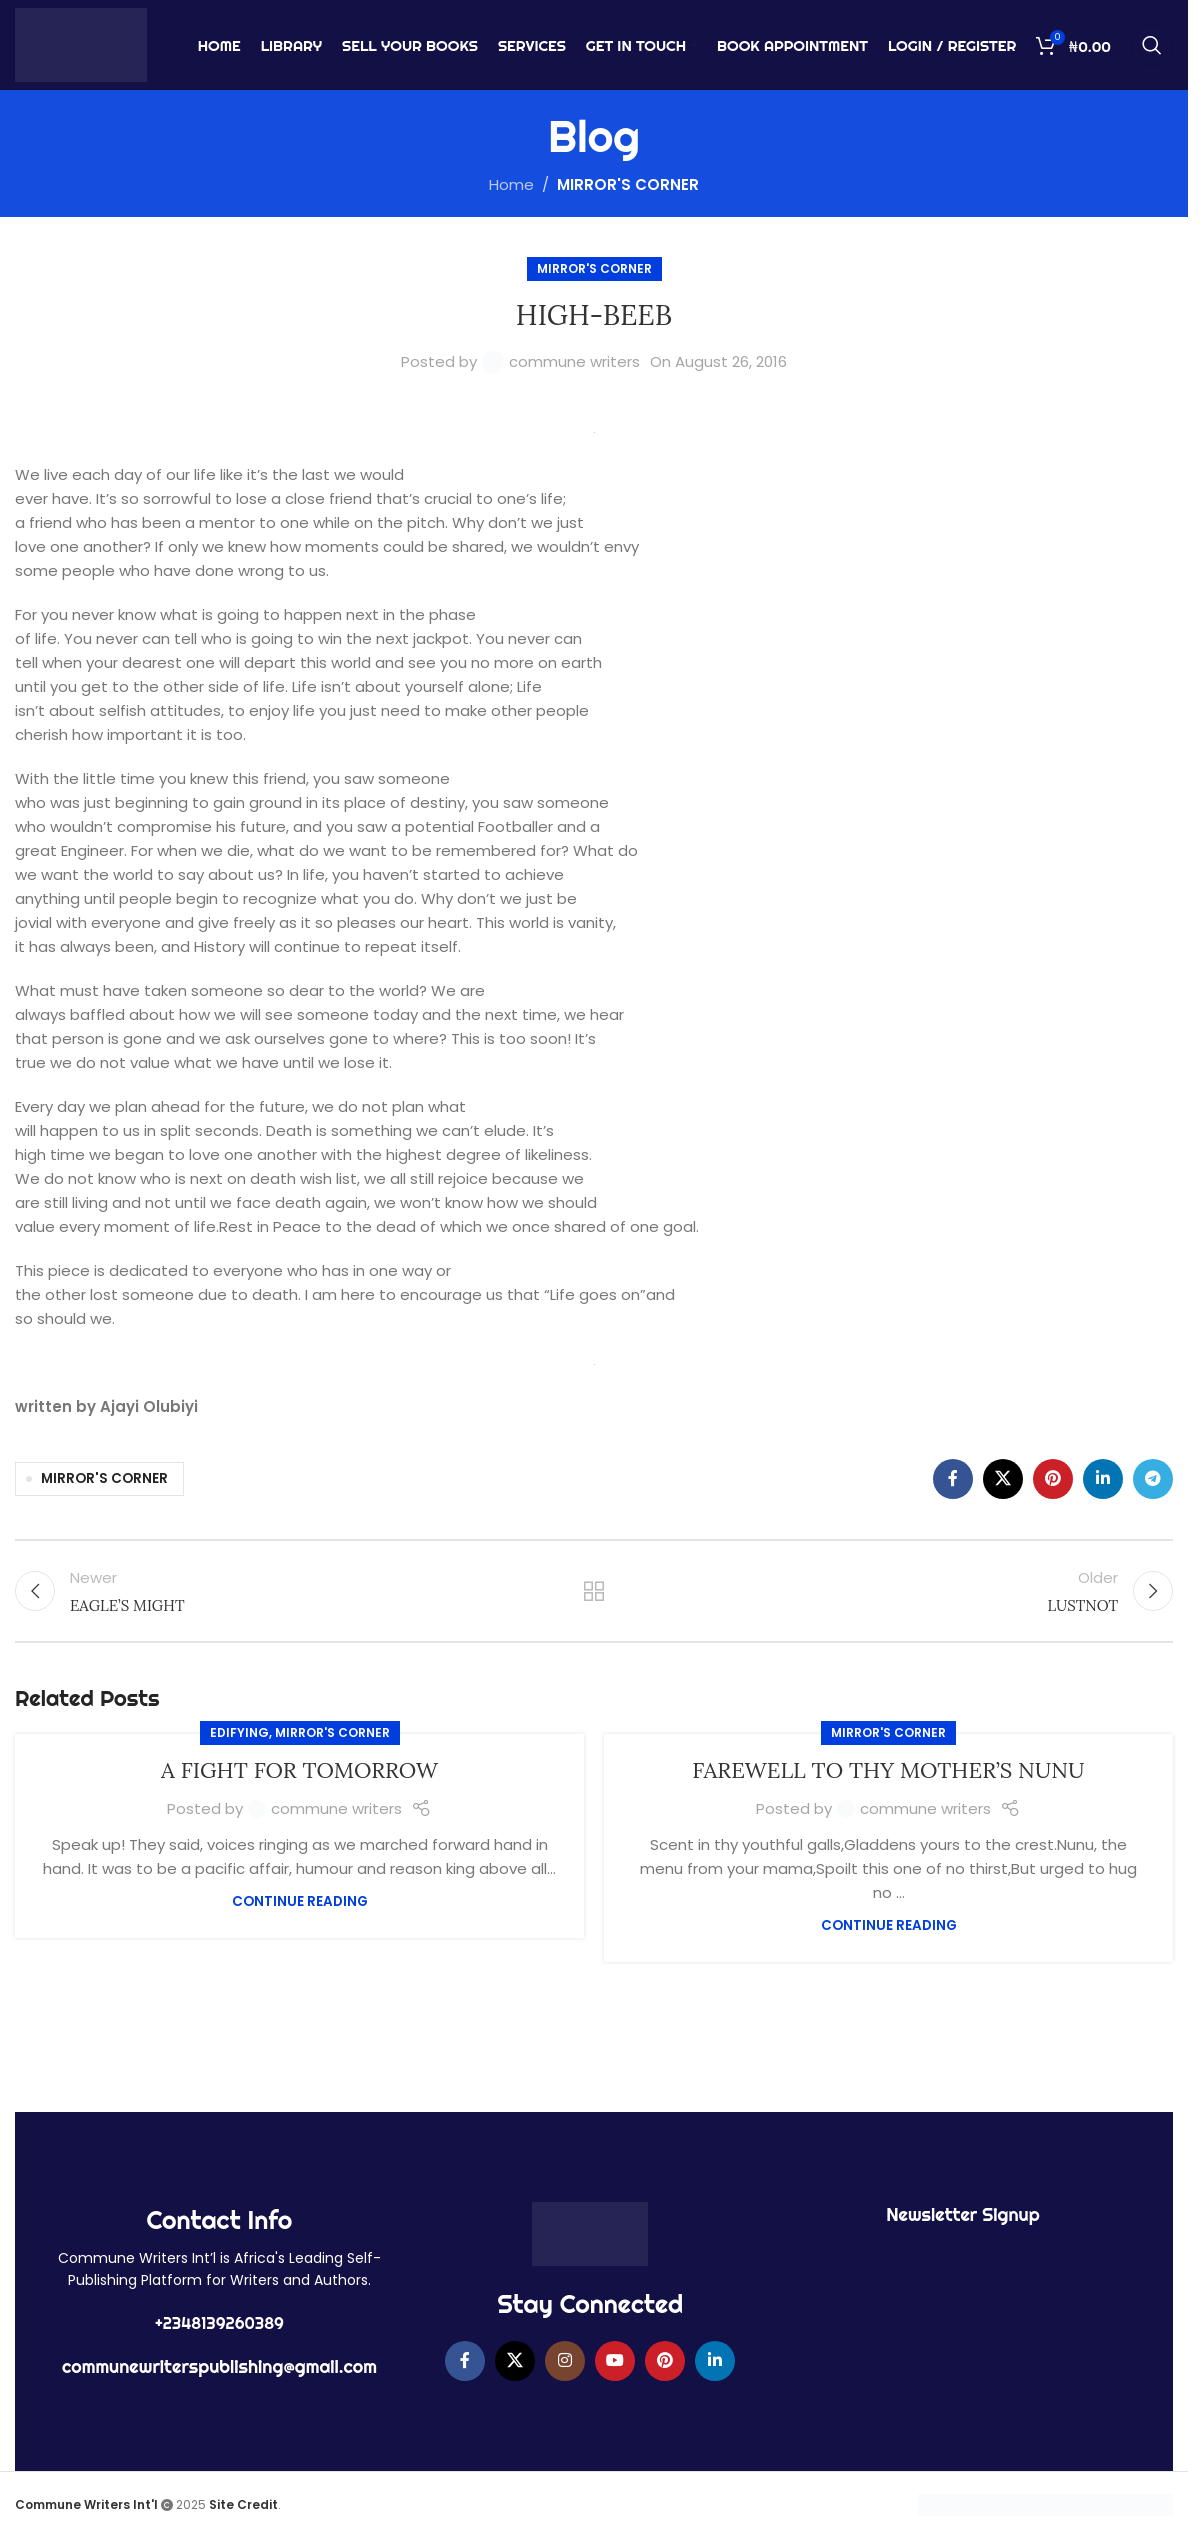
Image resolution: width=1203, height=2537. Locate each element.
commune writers (574, 361)
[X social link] (1003, 1479)
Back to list (594, 1591)
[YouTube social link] (615, 2361)
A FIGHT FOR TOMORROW (299, 1770)
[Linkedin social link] (1103, 1479)
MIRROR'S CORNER (628, 184)
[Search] (1152, 45)
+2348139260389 (219, 2323)
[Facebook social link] (953, 1479)
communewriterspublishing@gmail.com (219, 2366)
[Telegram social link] (1153, 1479)
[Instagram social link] (565, 2361)
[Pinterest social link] (1053, 1479)
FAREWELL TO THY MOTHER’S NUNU (888, 1770)
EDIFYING (239, 1732)
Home (511, 184)
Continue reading (300, 1901)
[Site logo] (81, 43)
